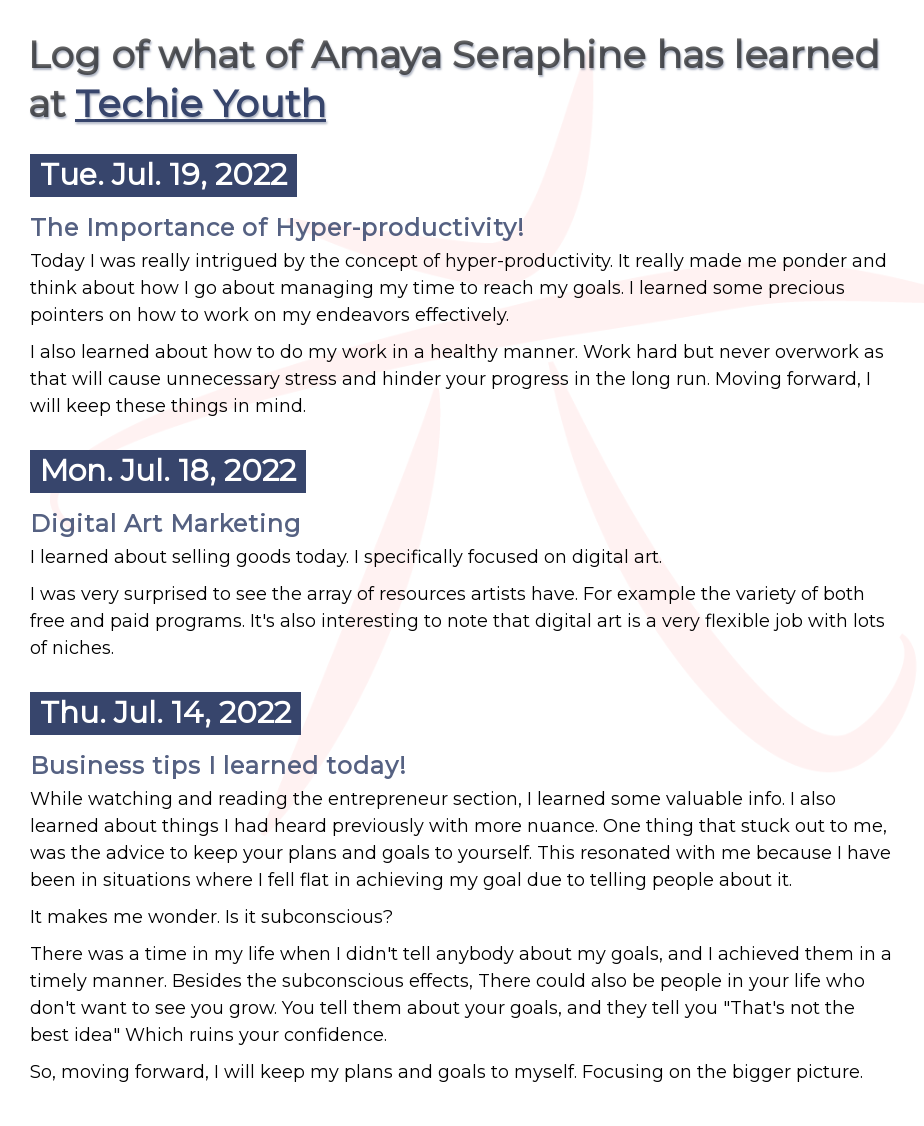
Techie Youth (200, 103)
